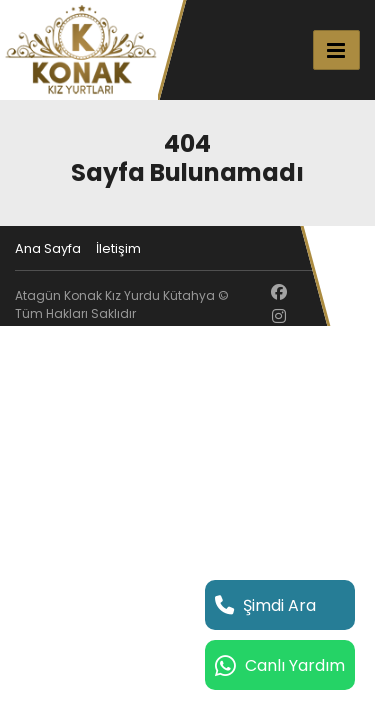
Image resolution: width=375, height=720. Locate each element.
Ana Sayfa (48, 248)
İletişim (118, 248)
